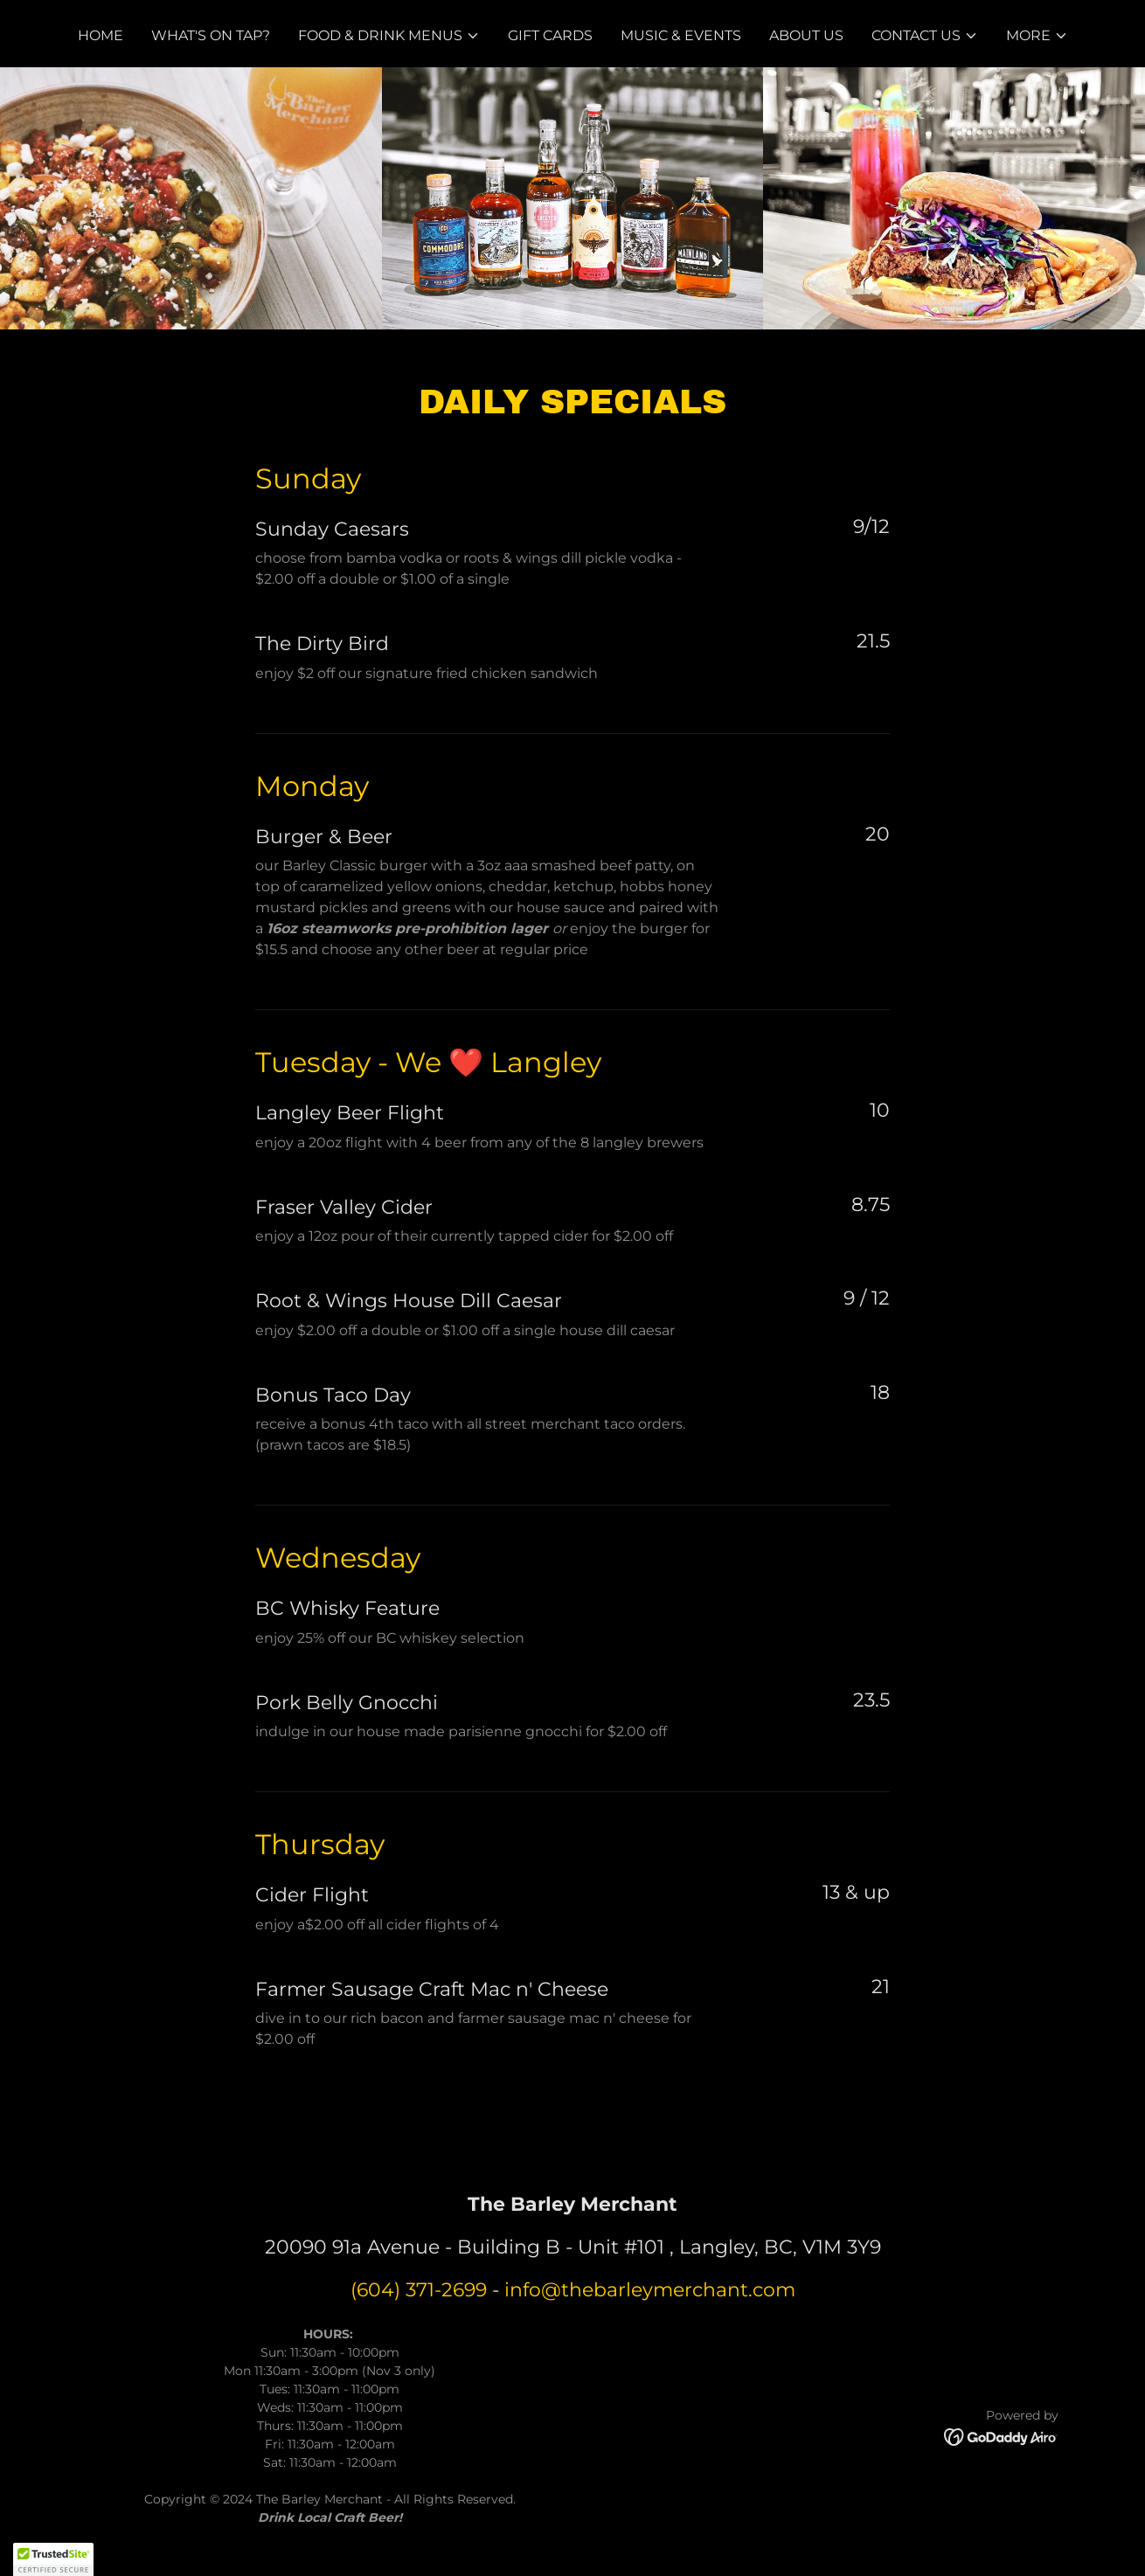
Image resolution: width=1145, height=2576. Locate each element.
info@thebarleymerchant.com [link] (649, 2290)
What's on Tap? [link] (210, 35)
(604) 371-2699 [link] (418, 2290)
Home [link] (100, 35)
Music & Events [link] (681, 35)
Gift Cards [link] (550, 35)
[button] (389, 35)
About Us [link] (806, 35)
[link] (1001, 2436)
